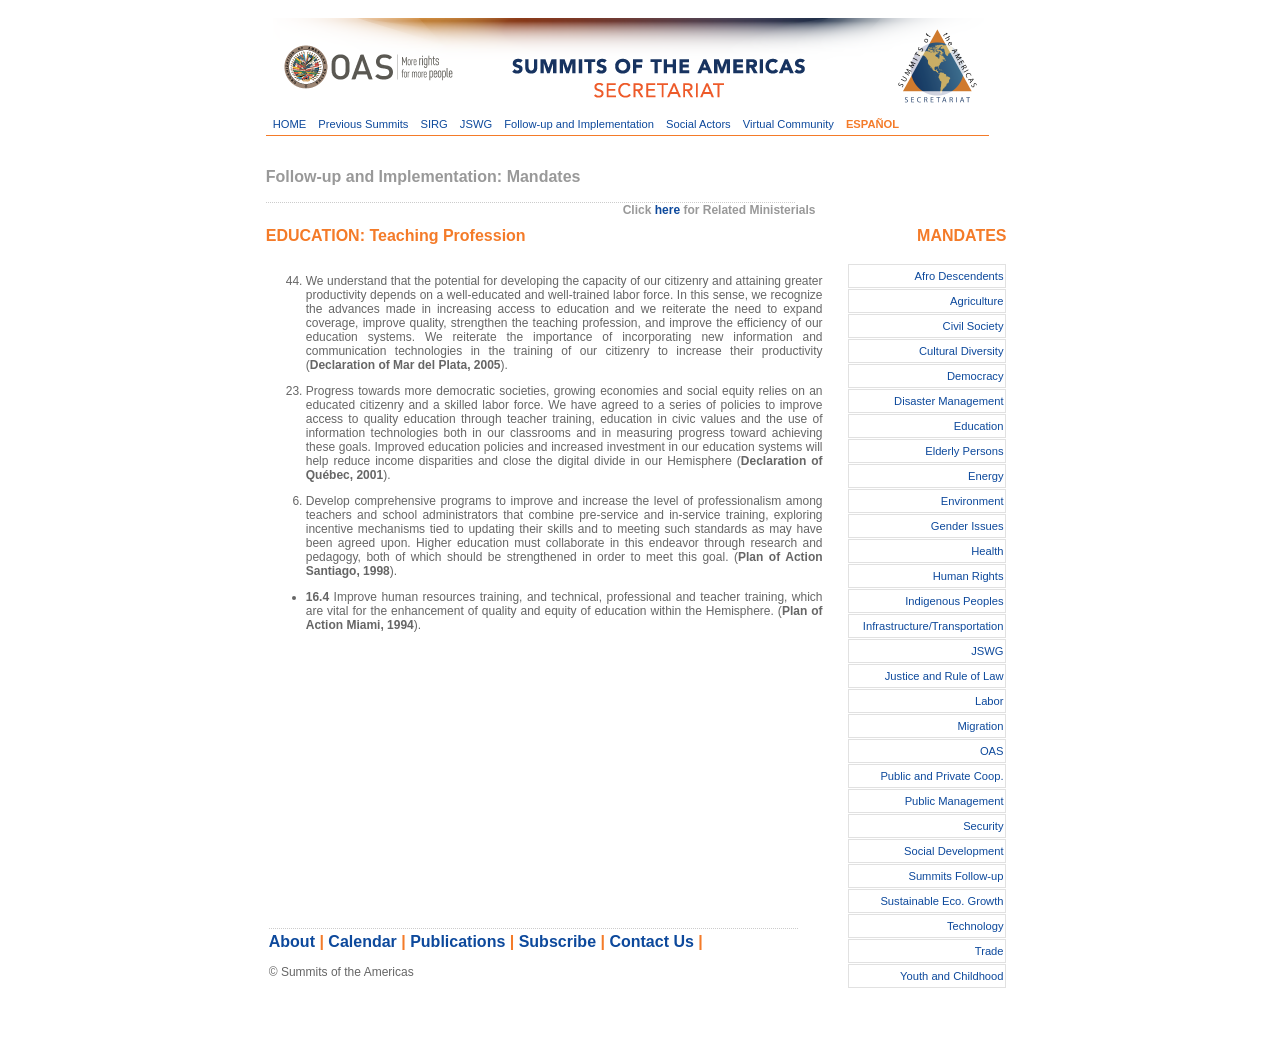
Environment (972, 501)
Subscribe (557, 941)
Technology (975, 926)
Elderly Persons (964, 451)
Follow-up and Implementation (579, 124)
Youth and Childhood (951, 976)
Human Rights (968, 576)
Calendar (362, 941)
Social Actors (698, 124)
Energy (985, 476)
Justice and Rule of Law (944, 676)
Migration (981, 726)
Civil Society (973, 326)
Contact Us (651, 941)
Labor (989, 701)
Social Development (954, 851)
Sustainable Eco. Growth (941, 901)
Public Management (954, 801)
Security (983, 826)
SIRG (433, 124)
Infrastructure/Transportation (933, 626)
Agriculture (976, 301)
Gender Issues (967, 526)
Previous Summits (363, 124)
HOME (290, 124)
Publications (457, 941)
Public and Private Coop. (941, 776)
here (667, 210)
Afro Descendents (959, 276)
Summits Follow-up (955, 876)
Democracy (975, 376)
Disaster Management (948, 401)
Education (979, 426)
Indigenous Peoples (954, 601)
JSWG (476, 124)
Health (987, 551)
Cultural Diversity (961, 351)
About (292, 941)
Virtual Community (788, 124)
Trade (989, 951)
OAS (992, 751)
